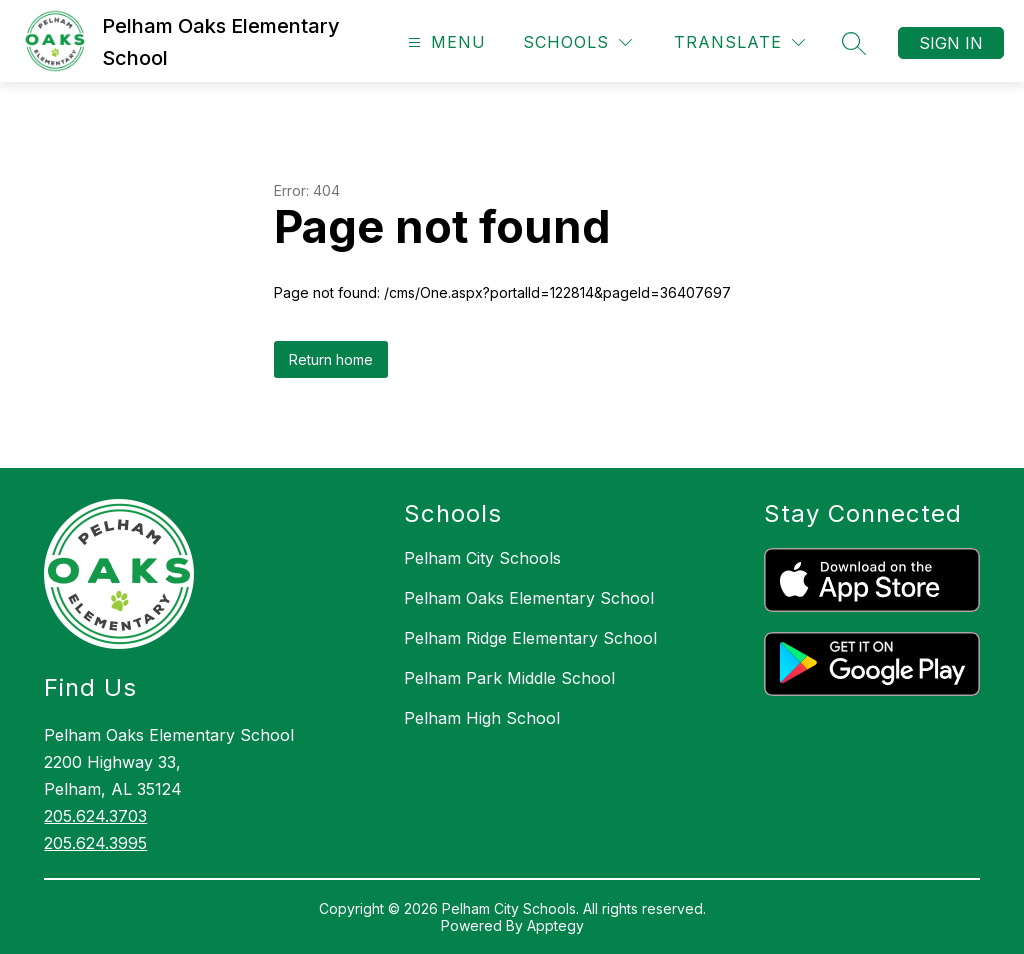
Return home (331, 359)
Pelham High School (482, 718)
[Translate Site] (739, 42)
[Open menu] (444, 42)
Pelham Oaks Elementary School (529, 598)
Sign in (951, 43)
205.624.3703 (95, 816)
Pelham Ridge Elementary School (530, 638)
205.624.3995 (95, 843)
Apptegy (555, 925)
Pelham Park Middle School (509, 678)
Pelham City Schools (482, 558)
